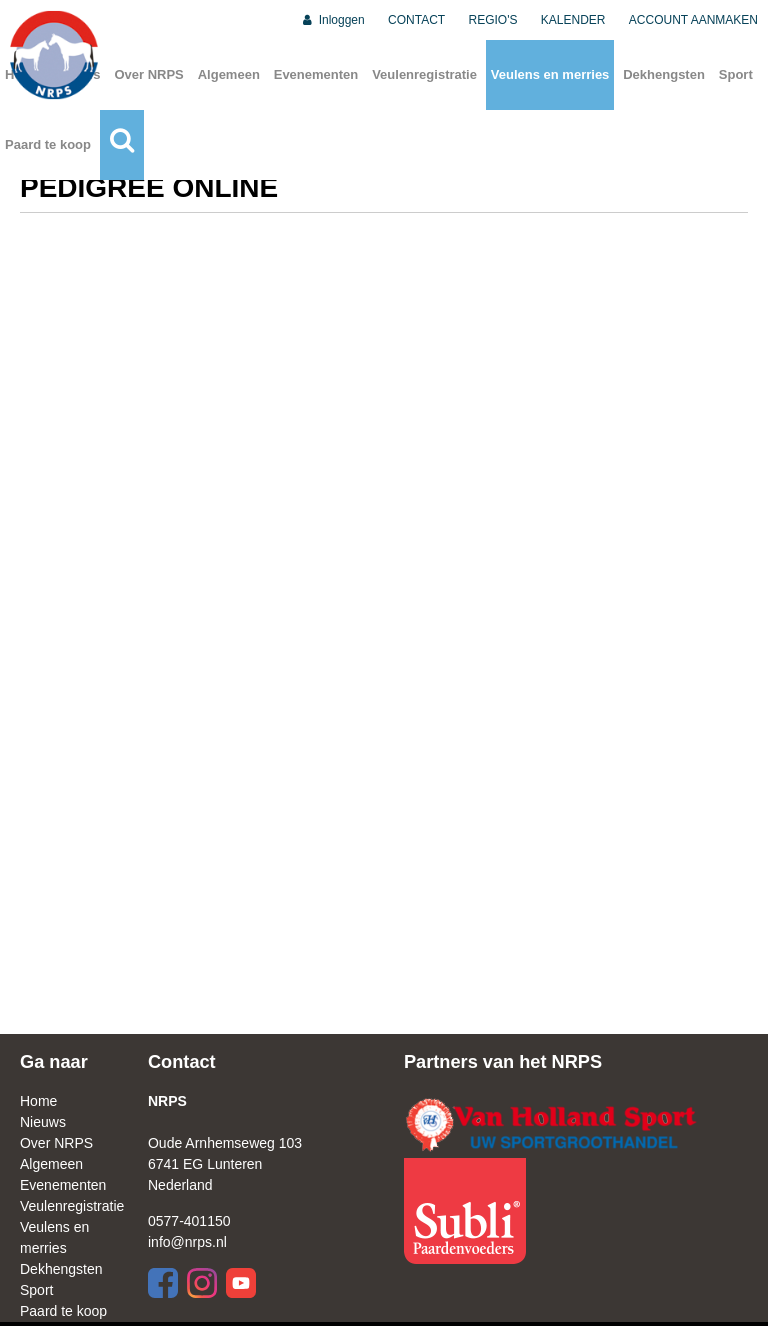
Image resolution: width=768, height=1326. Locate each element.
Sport (736, 74)
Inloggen (332, 20)
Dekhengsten (664, 74)
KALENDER (573, 20)
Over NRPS (148, 74)
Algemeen (229, 74)
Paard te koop (48, 144)
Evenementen (316, 74)
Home (38, 1101)
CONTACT (416, 20)
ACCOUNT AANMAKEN (693, 20)
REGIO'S (493, 20)
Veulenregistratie (424, 74)
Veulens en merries (550, 74)
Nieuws (43, 1122)
